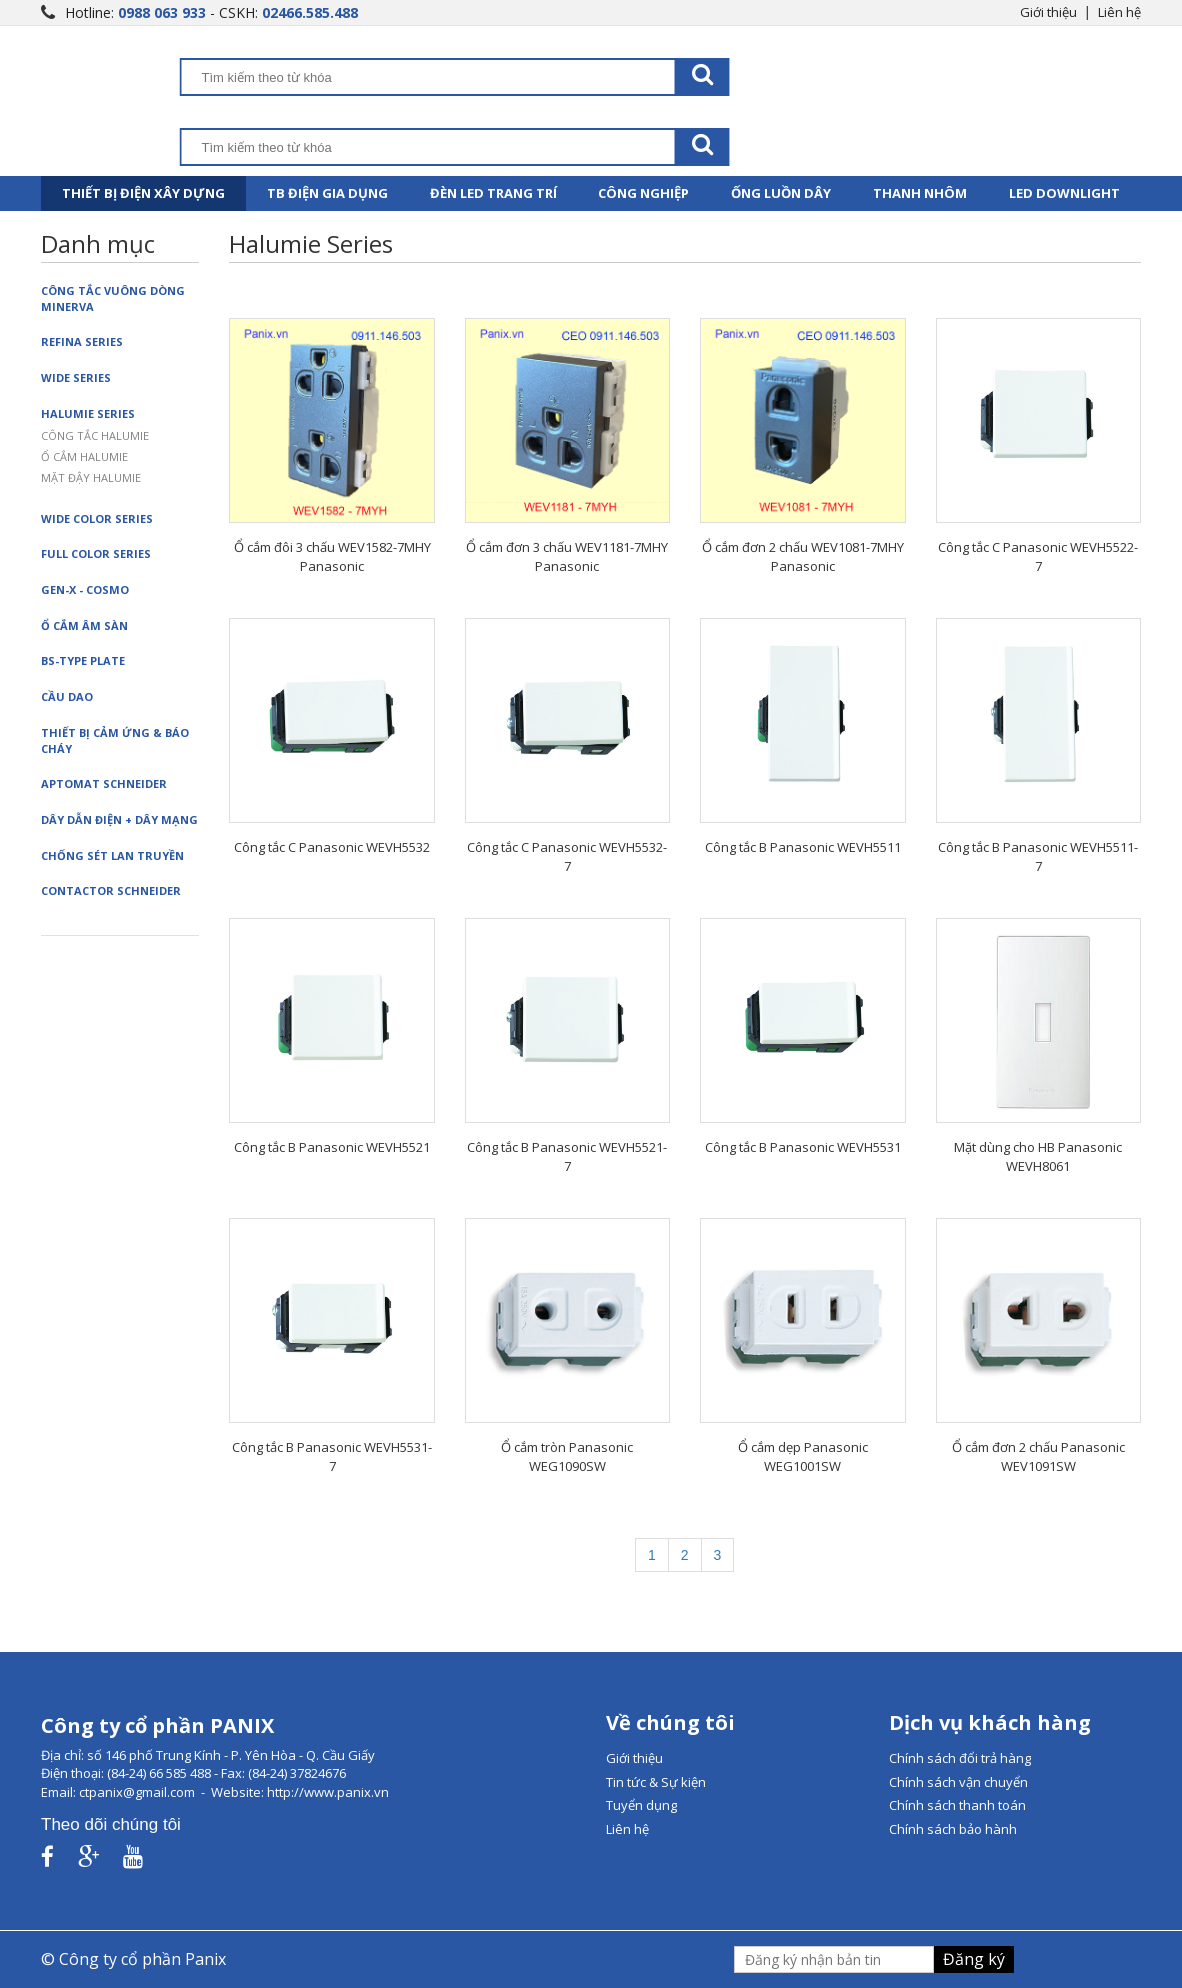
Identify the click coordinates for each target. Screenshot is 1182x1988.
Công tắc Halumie (95, 435)
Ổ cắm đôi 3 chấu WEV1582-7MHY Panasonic (332, 556)
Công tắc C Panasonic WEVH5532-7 (567, 856)
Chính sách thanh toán (957, 1805)
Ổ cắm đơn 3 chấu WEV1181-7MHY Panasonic (567, 556)
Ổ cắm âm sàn (84, 625)
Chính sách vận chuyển (958, 1782)
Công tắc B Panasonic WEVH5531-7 (332, 1456)
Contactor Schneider (111, 890)
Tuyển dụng (641, 1805)
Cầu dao (67, 696)
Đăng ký (974, 1959)
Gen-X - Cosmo (85, 589)
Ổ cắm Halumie (84, 456)
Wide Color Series (97, 518)
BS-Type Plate (83, 660)
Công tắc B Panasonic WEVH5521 (332, 1147)
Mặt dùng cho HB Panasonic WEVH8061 (1038, 1156)
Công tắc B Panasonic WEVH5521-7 (567, 1156)
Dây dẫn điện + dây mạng (119, 819)
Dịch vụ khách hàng (990, 1722)
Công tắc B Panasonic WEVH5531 (803, 1147)
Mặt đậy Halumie (91, 477)
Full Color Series (96, 553)
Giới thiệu (1048, 12)
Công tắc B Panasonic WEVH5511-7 (1038, 856)
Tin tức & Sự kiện (656, 1782)
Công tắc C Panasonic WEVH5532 (332, 847)
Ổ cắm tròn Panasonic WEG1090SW (567, 1456)
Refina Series (82, 341)
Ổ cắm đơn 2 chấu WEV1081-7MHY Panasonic (803, 556)
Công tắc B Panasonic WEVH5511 (803, 847)
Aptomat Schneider (104, 783)
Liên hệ (1119, 12)
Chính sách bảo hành (953, 1829)
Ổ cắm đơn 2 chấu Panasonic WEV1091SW (1038, 1456)
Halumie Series (88, 413)
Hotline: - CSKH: (211, 12)
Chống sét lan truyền (112, 855)
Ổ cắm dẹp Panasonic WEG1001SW (803, 1456)
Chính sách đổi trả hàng (960, 1758)
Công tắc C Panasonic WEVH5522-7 (1038, 556)
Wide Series (76, 377)
